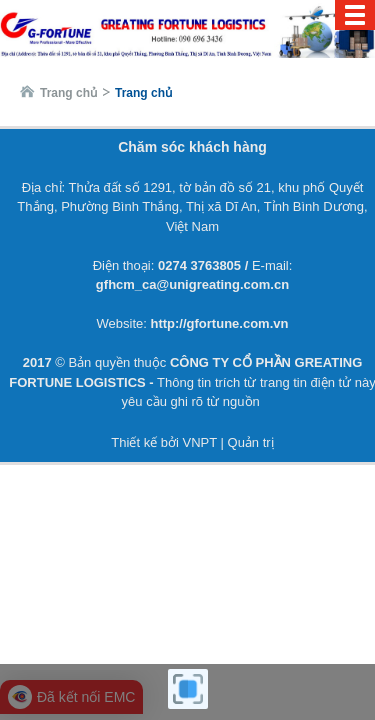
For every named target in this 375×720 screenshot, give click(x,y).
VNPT (199, 442)
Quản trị (251, 442)
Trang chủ (68, 93)
